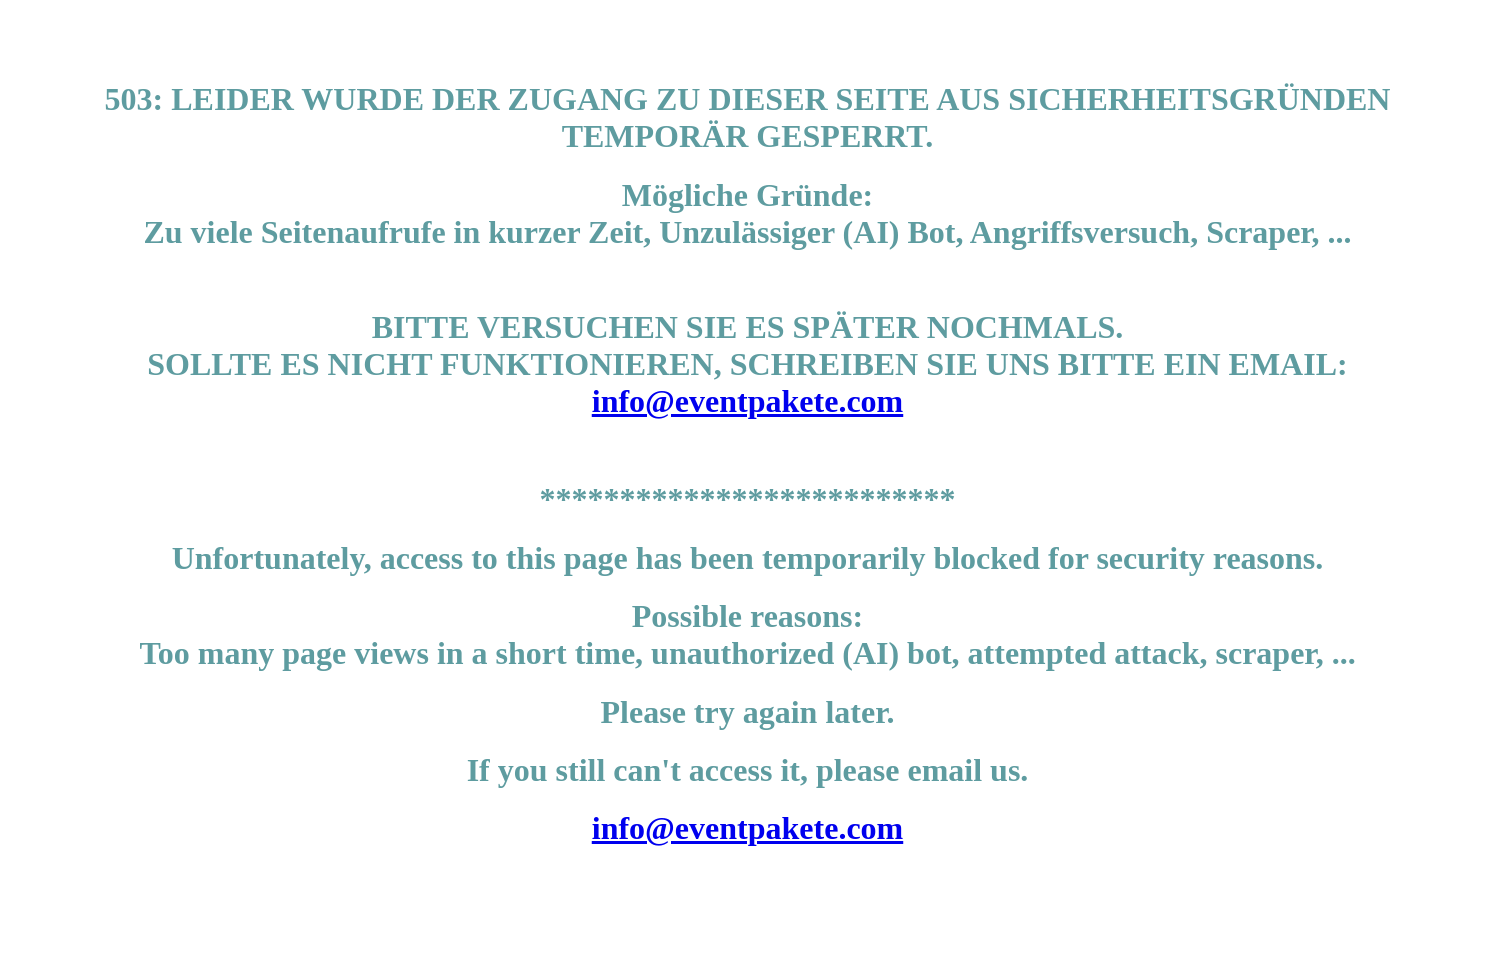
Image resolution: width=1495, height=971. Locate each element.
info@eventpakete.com (747, 401)
